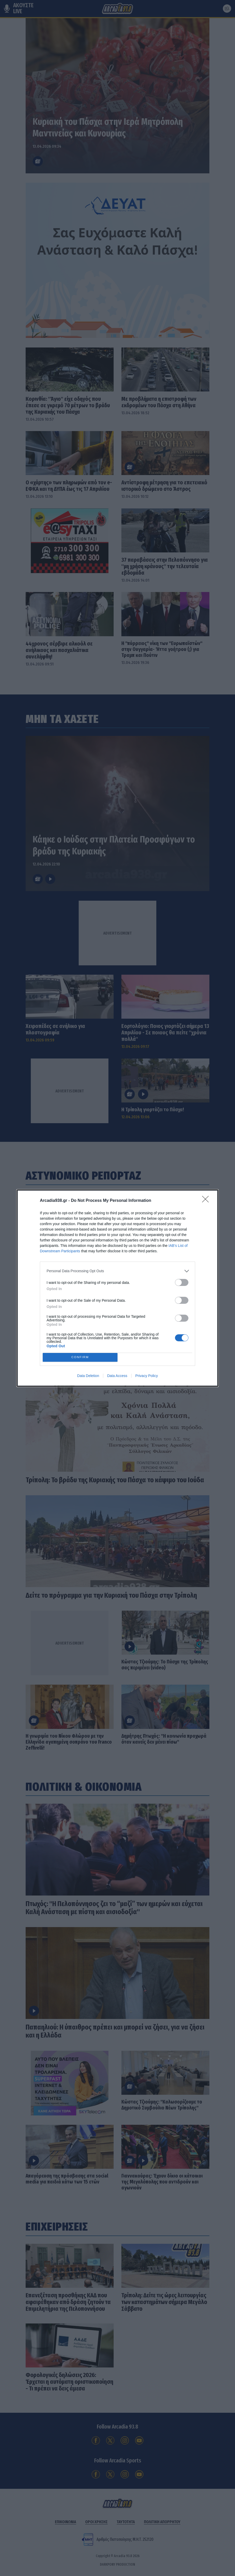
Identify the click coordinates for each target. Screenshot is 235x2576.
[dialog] (117, 1288)
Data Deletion (88, 1376)
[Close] (207, 1201)
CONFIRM (80, 1357)
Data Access (117, 1376)
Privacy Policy (146, 1376)
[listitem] (117, 1271)
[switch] (181, 1282)
